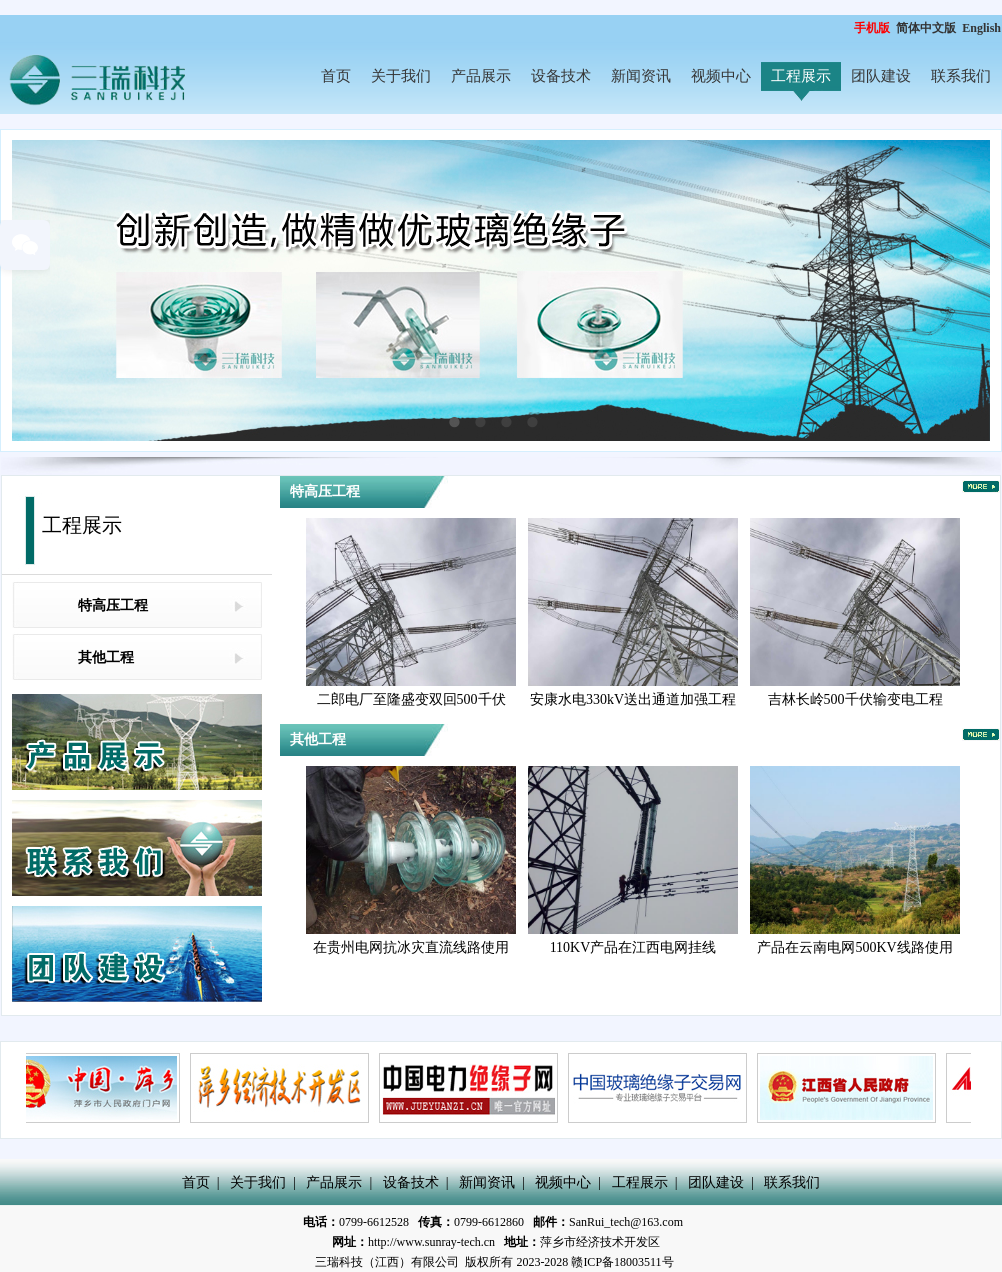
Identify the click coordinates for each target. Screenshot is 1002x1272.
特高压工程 (113, 605)
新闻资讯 (641, 76)
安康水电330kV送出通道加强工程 (633, 699)
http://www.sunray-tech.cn (431, 1242)
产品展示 (481, 76)
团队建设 (881, 76)
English (981, 28)
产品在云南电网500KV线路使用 (854, 947)
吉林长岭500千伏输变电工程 (855, 699)
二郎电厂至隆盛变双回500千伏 (411, 699)
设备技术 (561, 76)
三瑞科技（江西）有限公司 (387, 1262)
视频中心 (721, 76)
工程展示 (801, 76)
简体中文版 (927, 28)
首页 (336, 76)
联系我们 (961, 76)
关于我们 (401, 76)
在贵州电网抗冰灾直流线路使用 (411, 947)
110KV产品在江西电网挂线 (633, 947)
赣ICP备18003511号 (622, 1262)
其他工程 (106, 657)
